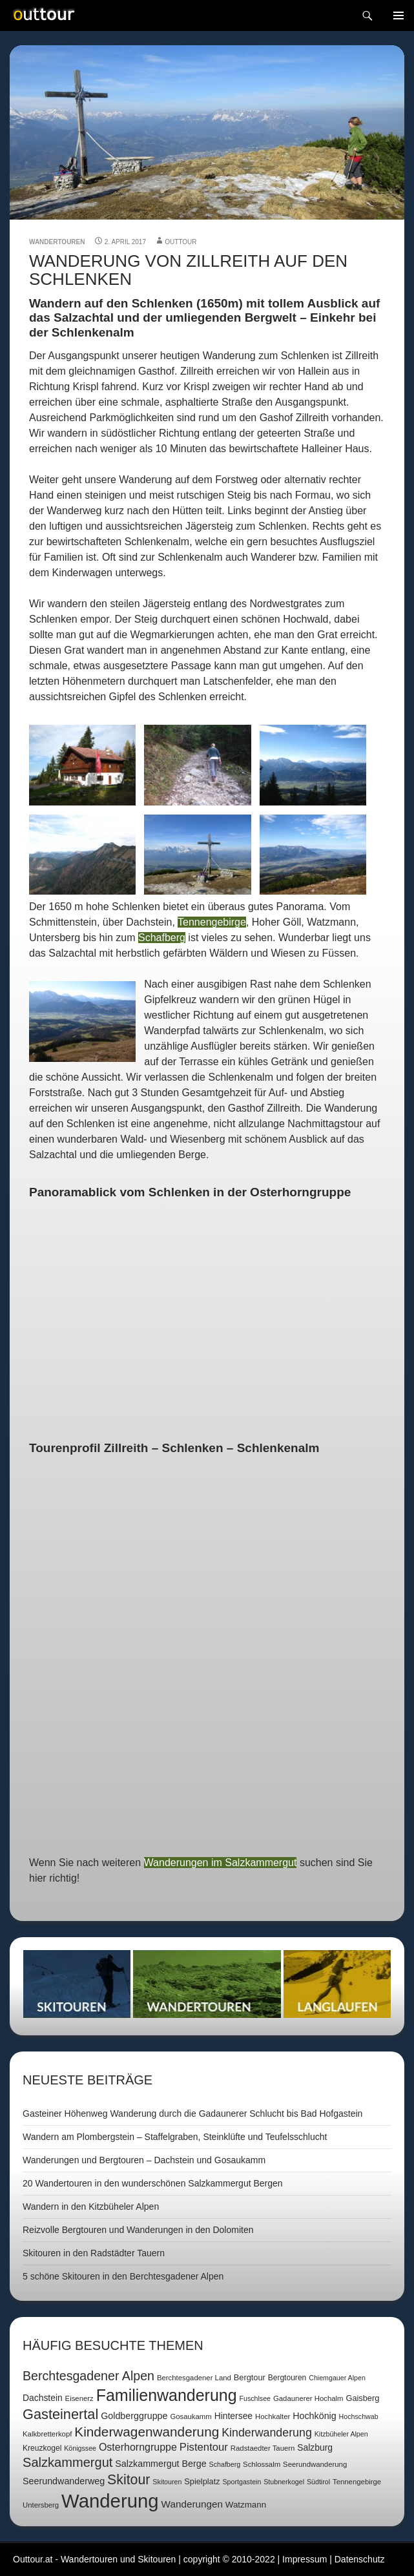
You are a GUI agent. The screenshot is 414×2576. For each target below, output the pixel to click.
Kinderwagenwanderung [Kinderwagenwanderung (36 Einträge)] (146, 2431)
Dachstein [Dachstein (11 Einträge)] (43, 2398)
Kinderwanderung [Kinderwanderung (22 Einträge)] (267, 2432)
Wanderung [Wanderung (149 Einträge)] (110, 2500)
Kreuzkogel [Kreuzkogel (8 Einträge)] (42, 2448)
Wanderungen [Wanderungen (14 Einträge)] (192, 2503)
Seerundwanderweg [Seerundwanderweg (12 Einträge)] (64, 2481)
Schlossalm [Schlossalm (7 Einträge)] (261, 2464)
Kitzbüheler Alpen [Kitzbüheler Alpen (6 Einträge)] (341, 2434)
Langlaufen (337, 1984)
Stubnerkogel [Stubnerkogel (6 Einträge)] (284, 2482)
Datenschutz (360, 2559)
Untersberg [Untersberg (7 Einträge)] (41, 2505)
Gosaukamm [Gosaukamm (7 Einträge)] (190, 2416)
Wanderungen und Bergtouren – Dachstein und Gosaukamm (144, 2160)
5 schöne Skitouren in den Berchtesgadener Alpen (123, 2276)
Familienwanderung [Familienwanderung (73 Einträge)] (166, 2395)
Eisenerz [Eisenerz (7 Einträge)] (79, 2398)
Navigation (398, 15)
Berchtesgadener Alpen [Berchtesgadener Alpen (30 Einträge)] (88, 2376)
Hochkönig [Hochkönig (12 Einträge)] (314, 2416)
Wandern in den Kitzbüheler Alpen (91, 2206)
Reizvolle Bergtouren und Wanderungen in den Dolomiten (138, 2230)
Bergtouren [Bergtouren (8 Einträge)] (287, 2377)
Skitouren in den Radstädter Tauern (94, 2253)
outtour (180, 241)
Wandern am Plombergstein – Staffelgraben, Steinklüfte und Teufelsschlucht (175, 2137)
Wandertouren (57, 241)
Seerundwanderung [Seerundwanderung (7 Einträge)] (315, 2464)
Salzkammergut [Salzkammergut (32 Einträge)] (67, 2462)
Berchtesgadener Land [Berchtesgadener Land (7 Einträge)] (194, 2378)
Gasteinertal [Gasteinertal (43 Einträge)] (60, 2414)
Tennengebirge (212, 922)
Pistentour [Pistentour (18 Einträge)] (204, 2447)
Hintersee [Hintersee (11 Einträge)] (233, 2416)
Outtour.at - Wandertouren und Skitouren (94, 2559)
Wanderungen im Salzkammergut (220, 1862)
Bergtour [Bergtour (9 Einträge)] (249, 2377)
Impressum (304, 2559)
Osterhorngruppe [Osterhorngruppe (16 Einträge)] (138, 2447)
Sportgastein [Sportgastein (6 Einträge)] (242, 2482)
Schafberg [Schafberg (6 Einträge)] (225, 2464)
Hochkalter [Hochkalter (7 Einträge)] (272, 2416)
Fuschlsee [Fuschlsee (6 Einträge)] (255, 2398)
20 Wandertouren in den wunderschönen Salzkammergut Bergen (153, 2183)
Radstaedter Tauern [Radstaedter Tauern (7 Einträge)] (263, 2448)
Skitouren (76, 1984)
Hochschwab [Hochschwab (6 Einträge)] (358, 2416)
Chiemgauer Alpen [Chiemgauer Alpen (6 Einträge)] (337, 2378)
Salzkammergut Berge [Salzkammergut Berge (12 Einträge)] (160, 2463)
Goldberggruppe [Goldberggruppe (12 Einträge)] (134, 2416)
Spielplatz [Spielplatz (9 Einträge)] (202, 2481)
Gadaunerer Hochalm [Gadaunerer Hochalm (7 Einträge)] (308, 2398)
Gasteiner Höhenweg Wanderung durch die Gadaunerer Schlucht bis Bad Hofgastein (192, 2113)
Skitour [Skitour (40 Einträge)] (128, 2480)
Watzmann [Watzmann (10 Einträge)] (245, 2504)
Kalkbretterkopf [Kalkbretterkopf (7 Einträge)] (47, 2434)
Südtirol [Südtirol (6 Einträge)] (318, 2482)
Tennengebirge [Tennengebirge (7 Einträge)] (357, 2482)
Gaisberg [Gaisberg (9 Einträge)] (362, 2398)
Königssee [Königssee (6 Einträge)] (80, 2448)
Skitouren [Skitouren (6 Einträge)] (166, 2482)
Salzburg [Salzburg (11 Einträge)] (315, 2447)
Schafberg (161, 937)
